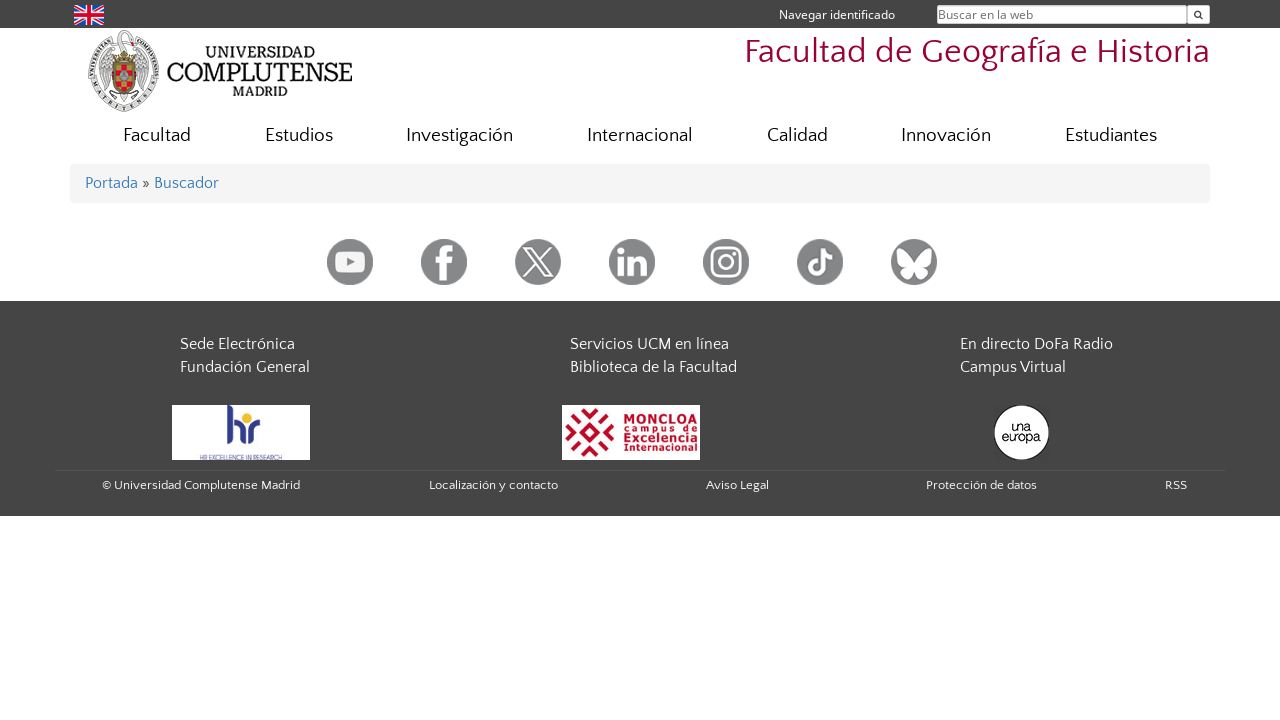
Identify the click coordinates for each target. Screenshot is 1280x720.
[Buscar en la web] (1198, 14)
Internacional (640, 135)
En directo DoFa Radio (1036, 344)
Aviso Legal (737, 485)
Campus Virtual (1013, 367)
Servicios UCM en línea (649, 344)
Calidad (797, 135)
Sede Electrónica (237, 344)
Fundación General (245, 367)
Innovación (946, 135)
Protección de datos (981, 485)
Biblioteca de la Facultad (653, 367)
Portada (111, 183)
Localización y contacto (493, 485)
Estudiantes (1111, 135)
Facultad (157, 135)
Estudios (299, 135)
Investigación (459, 135)
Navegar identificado (837, 14)
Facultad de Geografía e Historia (977, 52)
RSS (1176, 485)
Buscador (186, 183)
